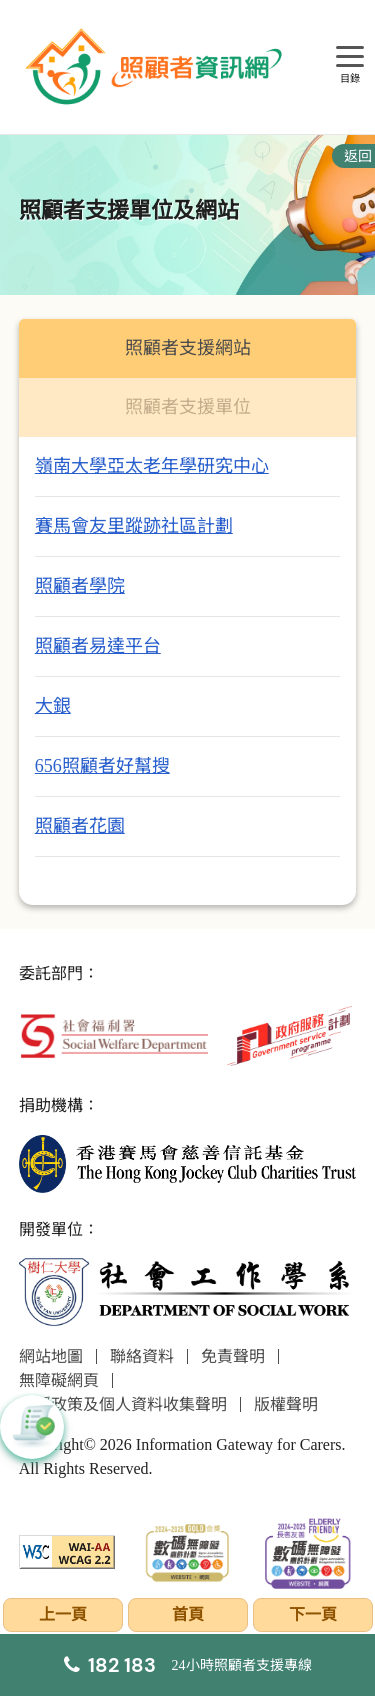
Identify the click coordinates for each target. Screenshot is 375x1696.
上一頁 (63, 1614)
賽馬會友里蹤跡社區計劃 (134, 526)
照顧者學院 (80, 586)
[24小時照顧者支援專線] (188, 1665)
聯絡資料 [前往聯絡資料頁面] (142, 1356)
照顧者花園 (80, 826)
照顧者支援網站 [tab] (188, 348)
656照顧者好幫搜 (102, 766)
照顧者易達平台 (98, 646)
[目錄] (350, 57)
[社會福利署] (114, 1034)
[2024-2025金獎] (187, 1550)
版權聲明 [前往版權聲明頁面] (286, 1404)
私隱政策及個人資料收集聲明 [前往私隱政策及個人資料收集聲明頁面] (123, 1404)
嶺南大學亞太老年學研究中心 (152, 466)
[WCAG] (67, 1550)
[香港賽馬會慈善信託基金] (188, 1161)
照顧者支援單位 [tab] (188, 407)
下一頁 (313, 1614)
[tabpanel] (188, 671)
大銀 (53, 706)
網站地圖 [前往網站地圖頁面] (51, 1356)
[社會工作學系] (188, 1291)
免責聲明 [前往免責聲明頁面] (233, 1356)
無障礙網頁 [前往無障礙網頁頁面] (59, 1380)
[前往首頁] (156, 67)
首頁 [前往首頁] (188, 1614)
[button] (32, 1427)
